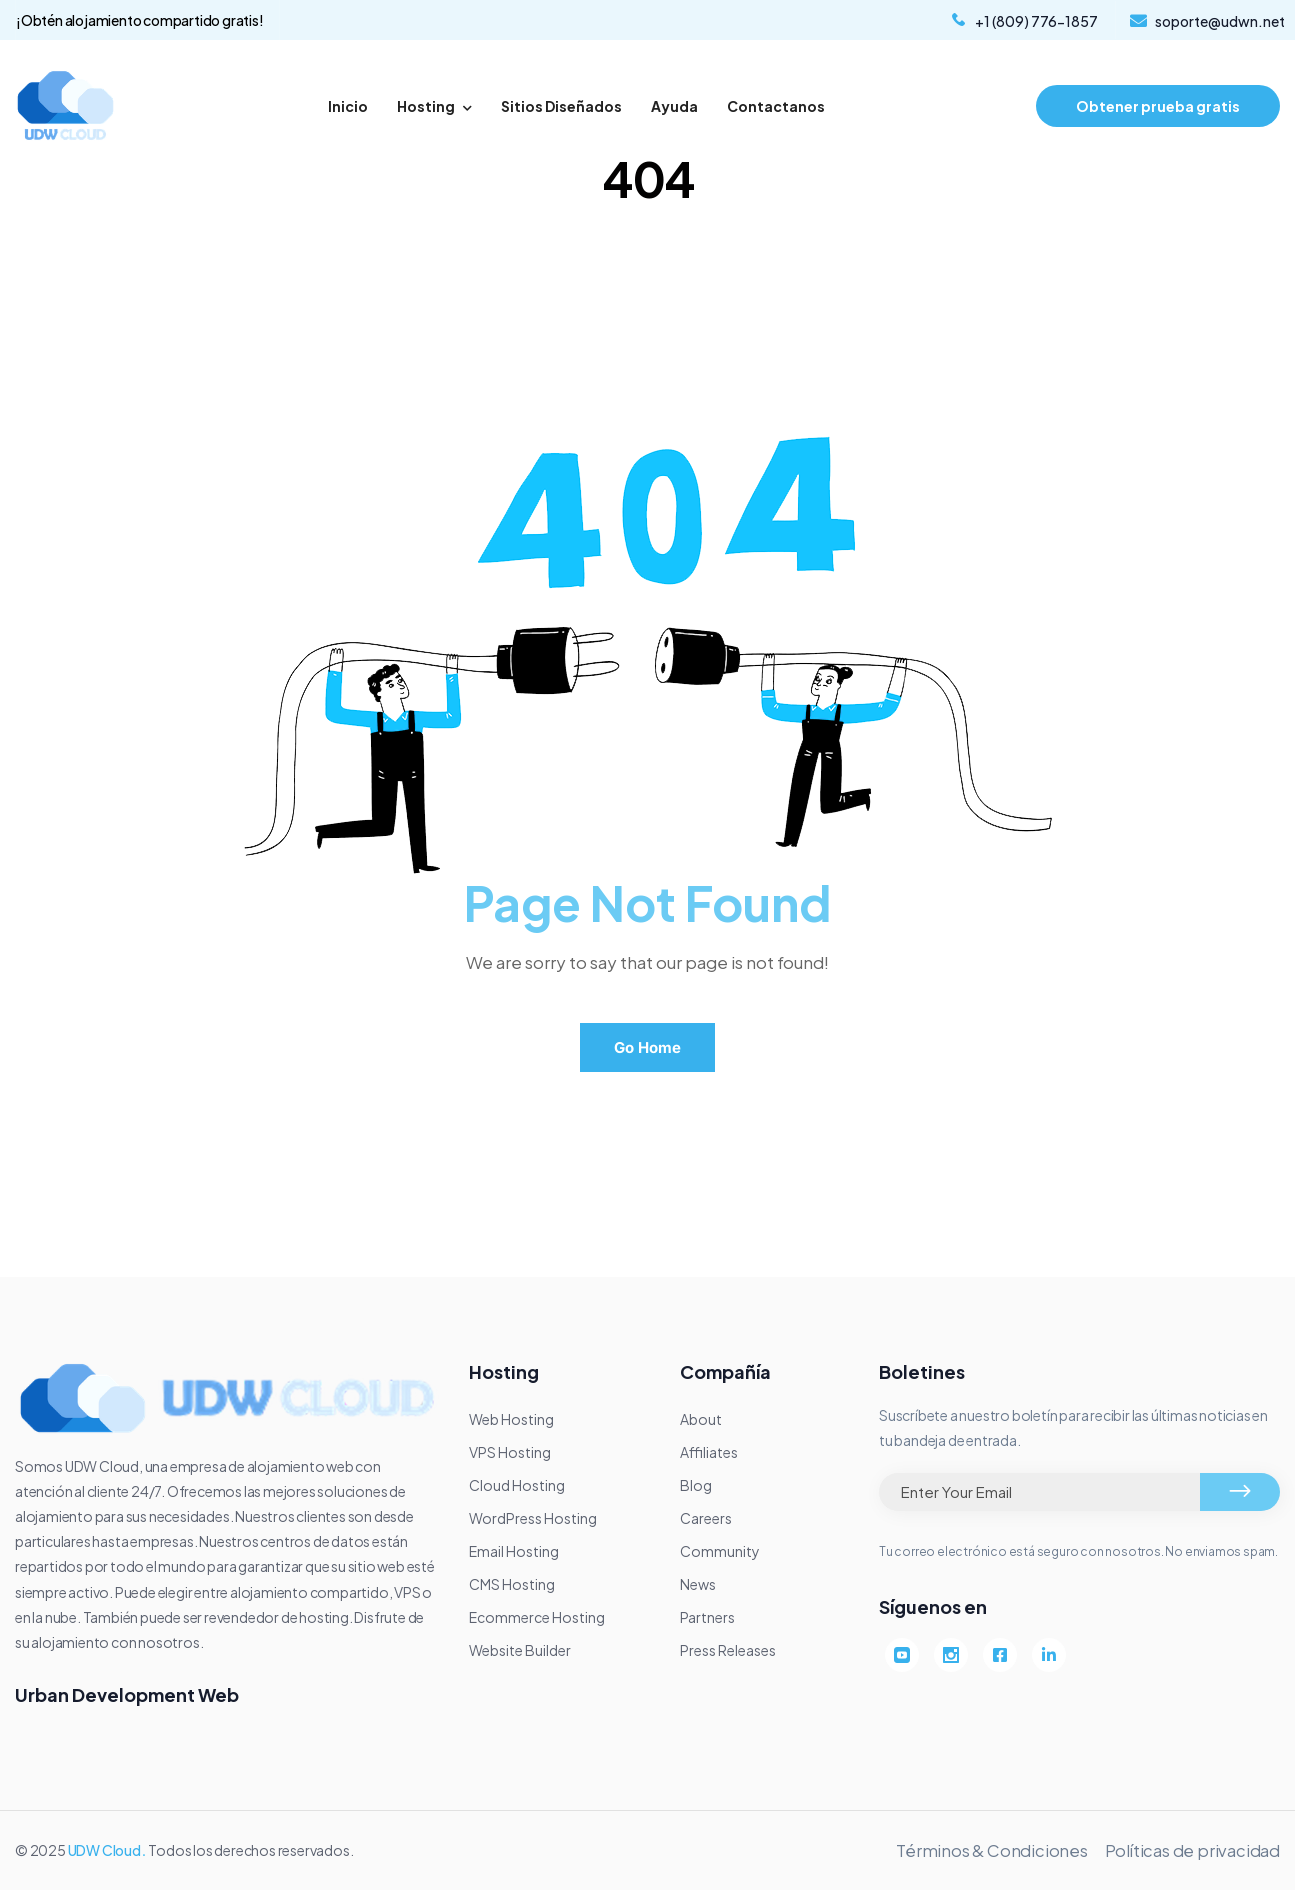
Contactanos (776, 106)
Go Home (647, 1047)
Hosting (434, 106)
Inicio (348, 106)
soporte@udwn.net (1220, 21)
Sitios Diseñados (561, 106)
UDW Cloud (104, 1850)
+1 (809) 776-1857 (1036, 21)
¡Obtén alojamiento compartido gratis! (140, 20)
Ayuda (674, 106)
